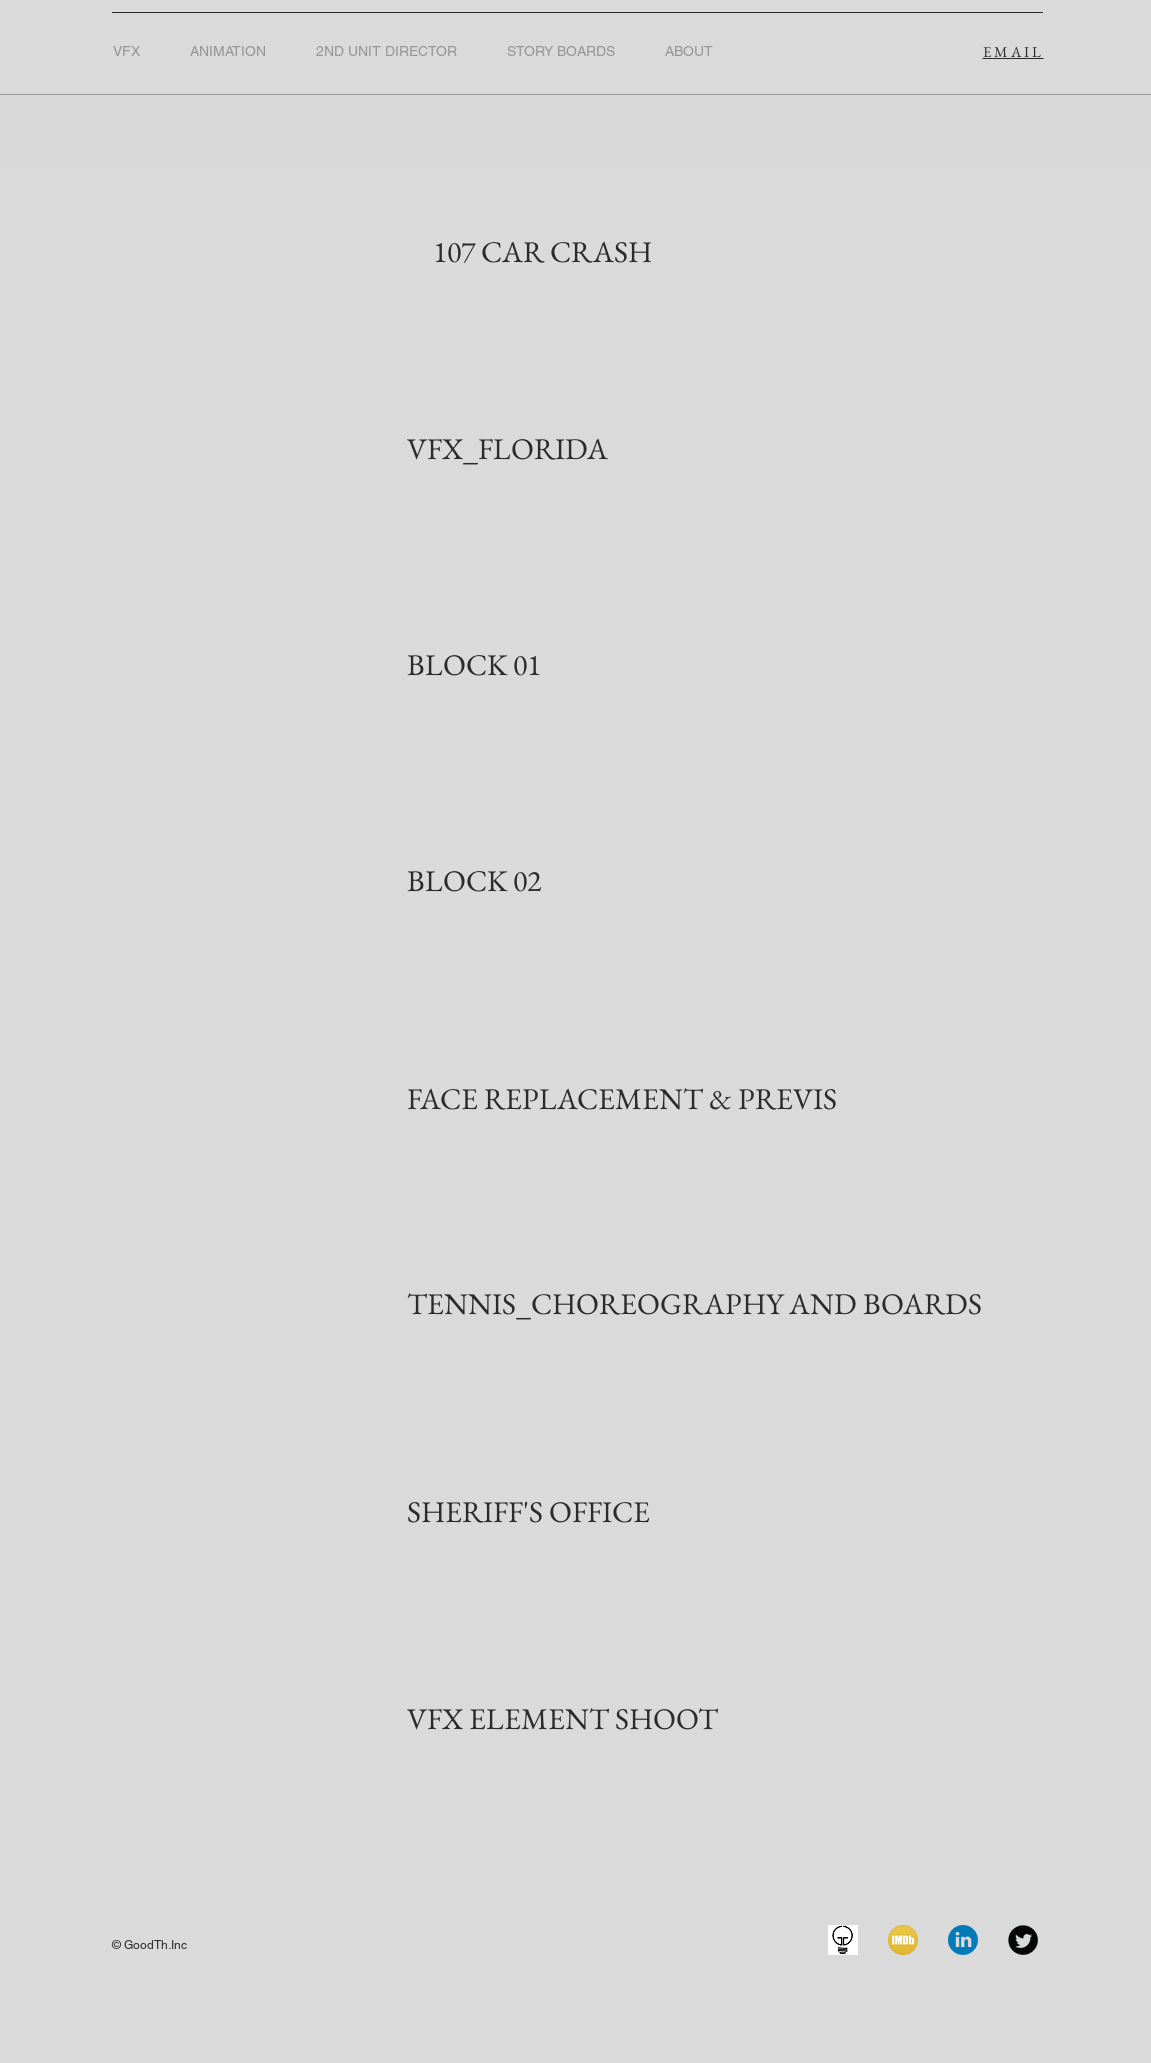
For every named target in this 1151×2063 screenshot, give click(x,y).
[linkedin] (963, 1940)
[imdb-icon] (903, 1940)
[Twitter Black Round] (1023, 1940)
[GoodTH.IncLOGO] (843, 1940)
